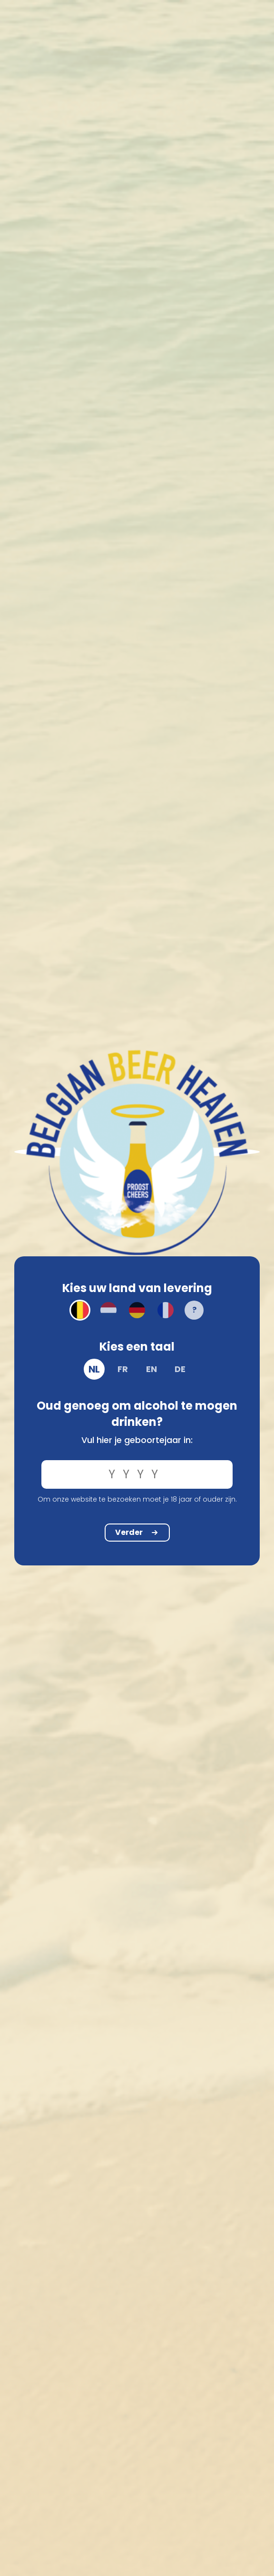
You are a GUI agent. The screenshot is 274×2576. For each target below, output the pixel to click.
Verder (137, 1532)
